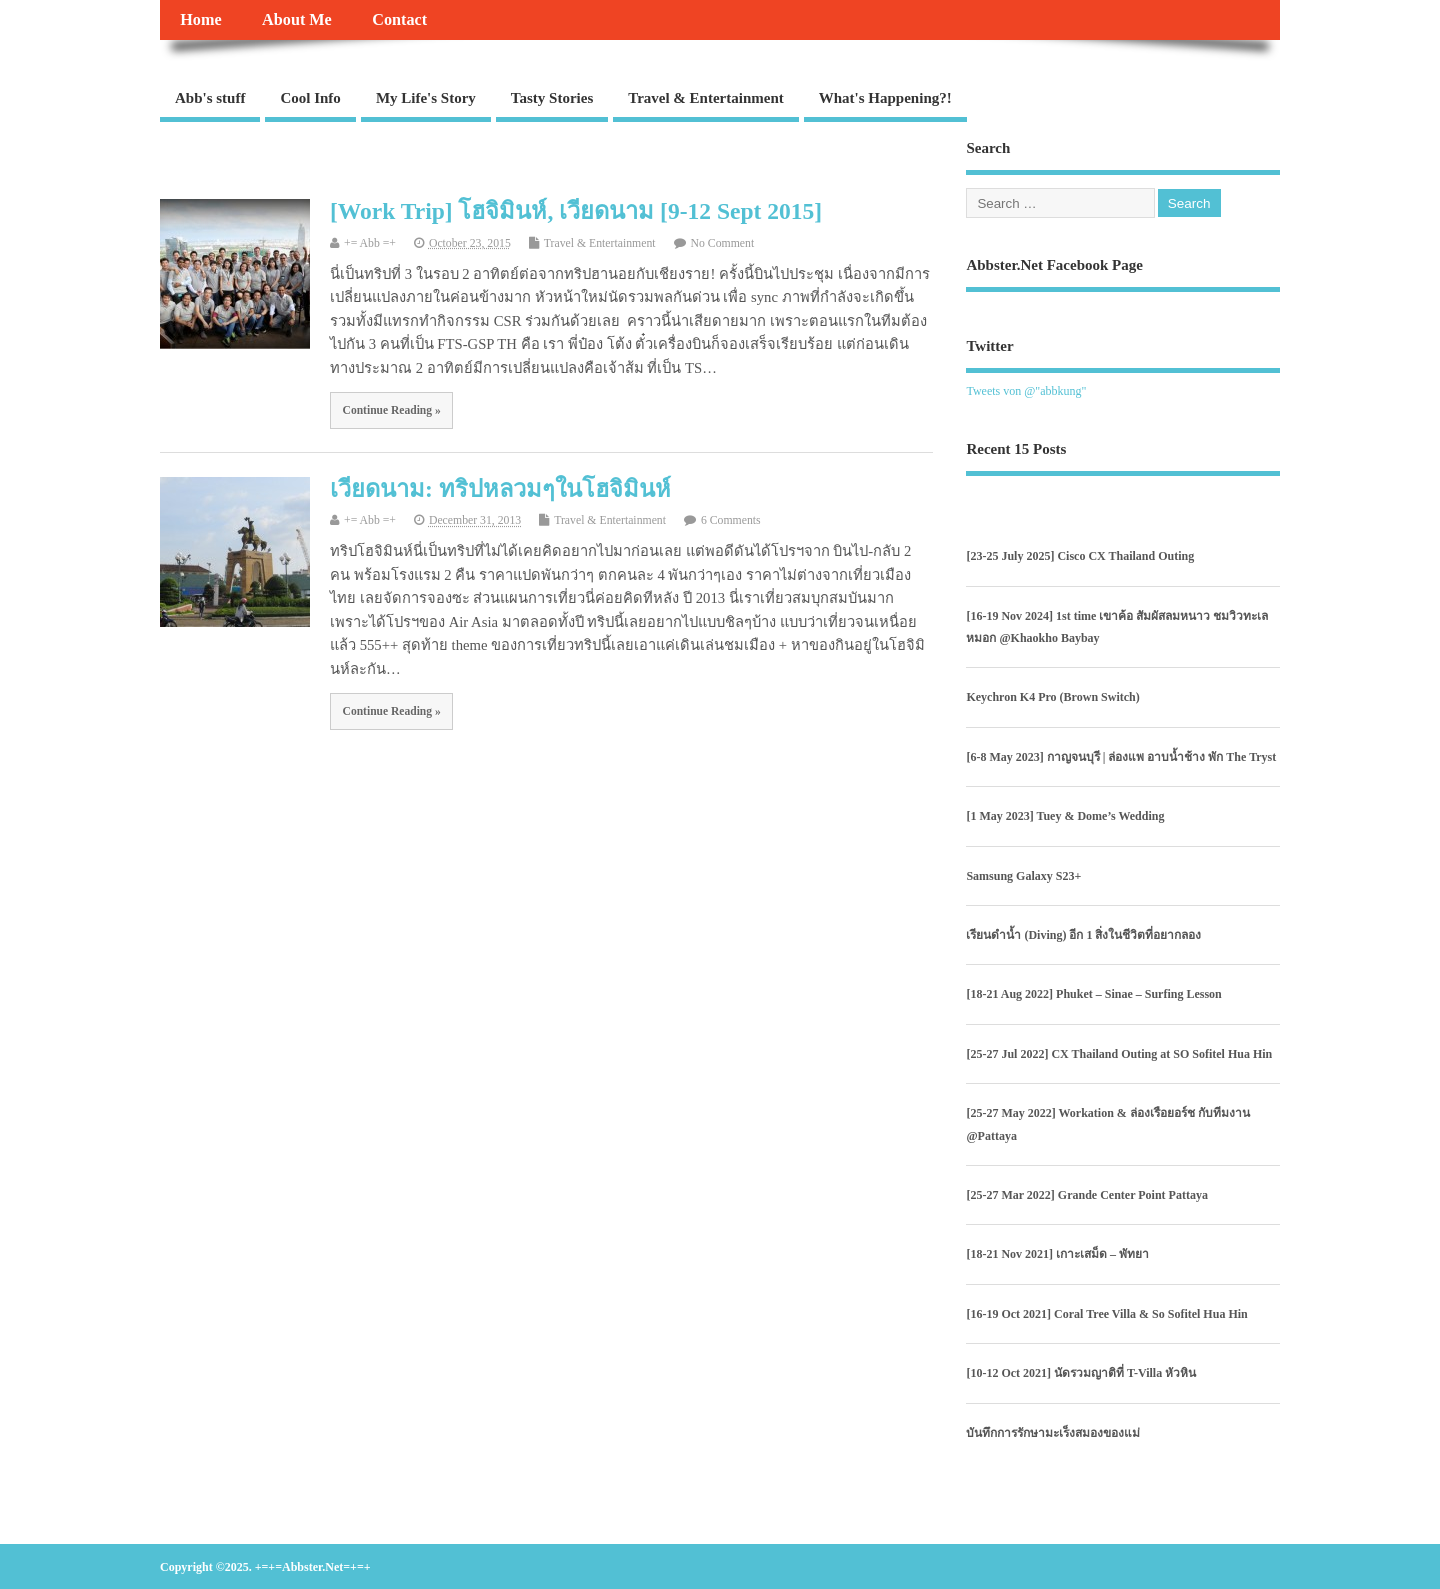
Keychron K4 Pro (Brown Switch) (1052, 697)
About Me (297, 20)
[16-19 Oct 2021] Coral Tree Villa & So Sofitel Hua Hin (1106, 1314)
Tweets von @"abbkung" (1026, 391)
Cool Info (310, 98)
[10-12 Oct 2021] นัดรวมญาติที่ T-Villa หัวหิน (1081, 1373)
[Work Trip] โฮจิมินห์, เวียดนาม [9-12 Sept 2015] (576, 211)
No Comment (723, 243)
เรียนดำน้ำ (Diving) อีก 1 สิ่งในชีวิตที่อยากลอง (1083, 935)
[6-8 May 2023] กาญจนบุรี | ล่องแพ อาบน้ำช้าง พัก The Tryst (1121, 757)
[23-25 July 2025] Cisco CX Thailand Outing (1080, 556)
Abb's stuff (210, 98)
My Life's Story (426, 98)
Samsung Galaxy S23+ (1023, 876)
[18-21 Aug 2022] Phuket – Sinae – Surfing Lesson (1093, 994)
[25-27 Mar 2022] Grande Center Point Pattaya (1087, 1195)
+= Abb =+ (370, 243)
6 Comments (731, 520)
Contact (399, 20)
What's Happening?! (885, 98)
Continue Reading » (392, 410)
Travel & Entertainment (706, 98)
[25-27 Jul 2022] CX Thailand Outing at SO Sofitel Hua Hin (1119, 1054)
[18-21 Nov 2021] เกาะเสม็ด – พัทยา (1057, 1254)
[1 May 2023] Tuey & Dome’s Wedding (1065, 816)
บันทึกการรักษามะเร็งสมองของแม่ (1053, 1433)
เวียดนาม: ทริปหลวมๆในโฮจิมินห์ (500, 489)
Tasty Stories (552, 98)
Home (200, 20)
